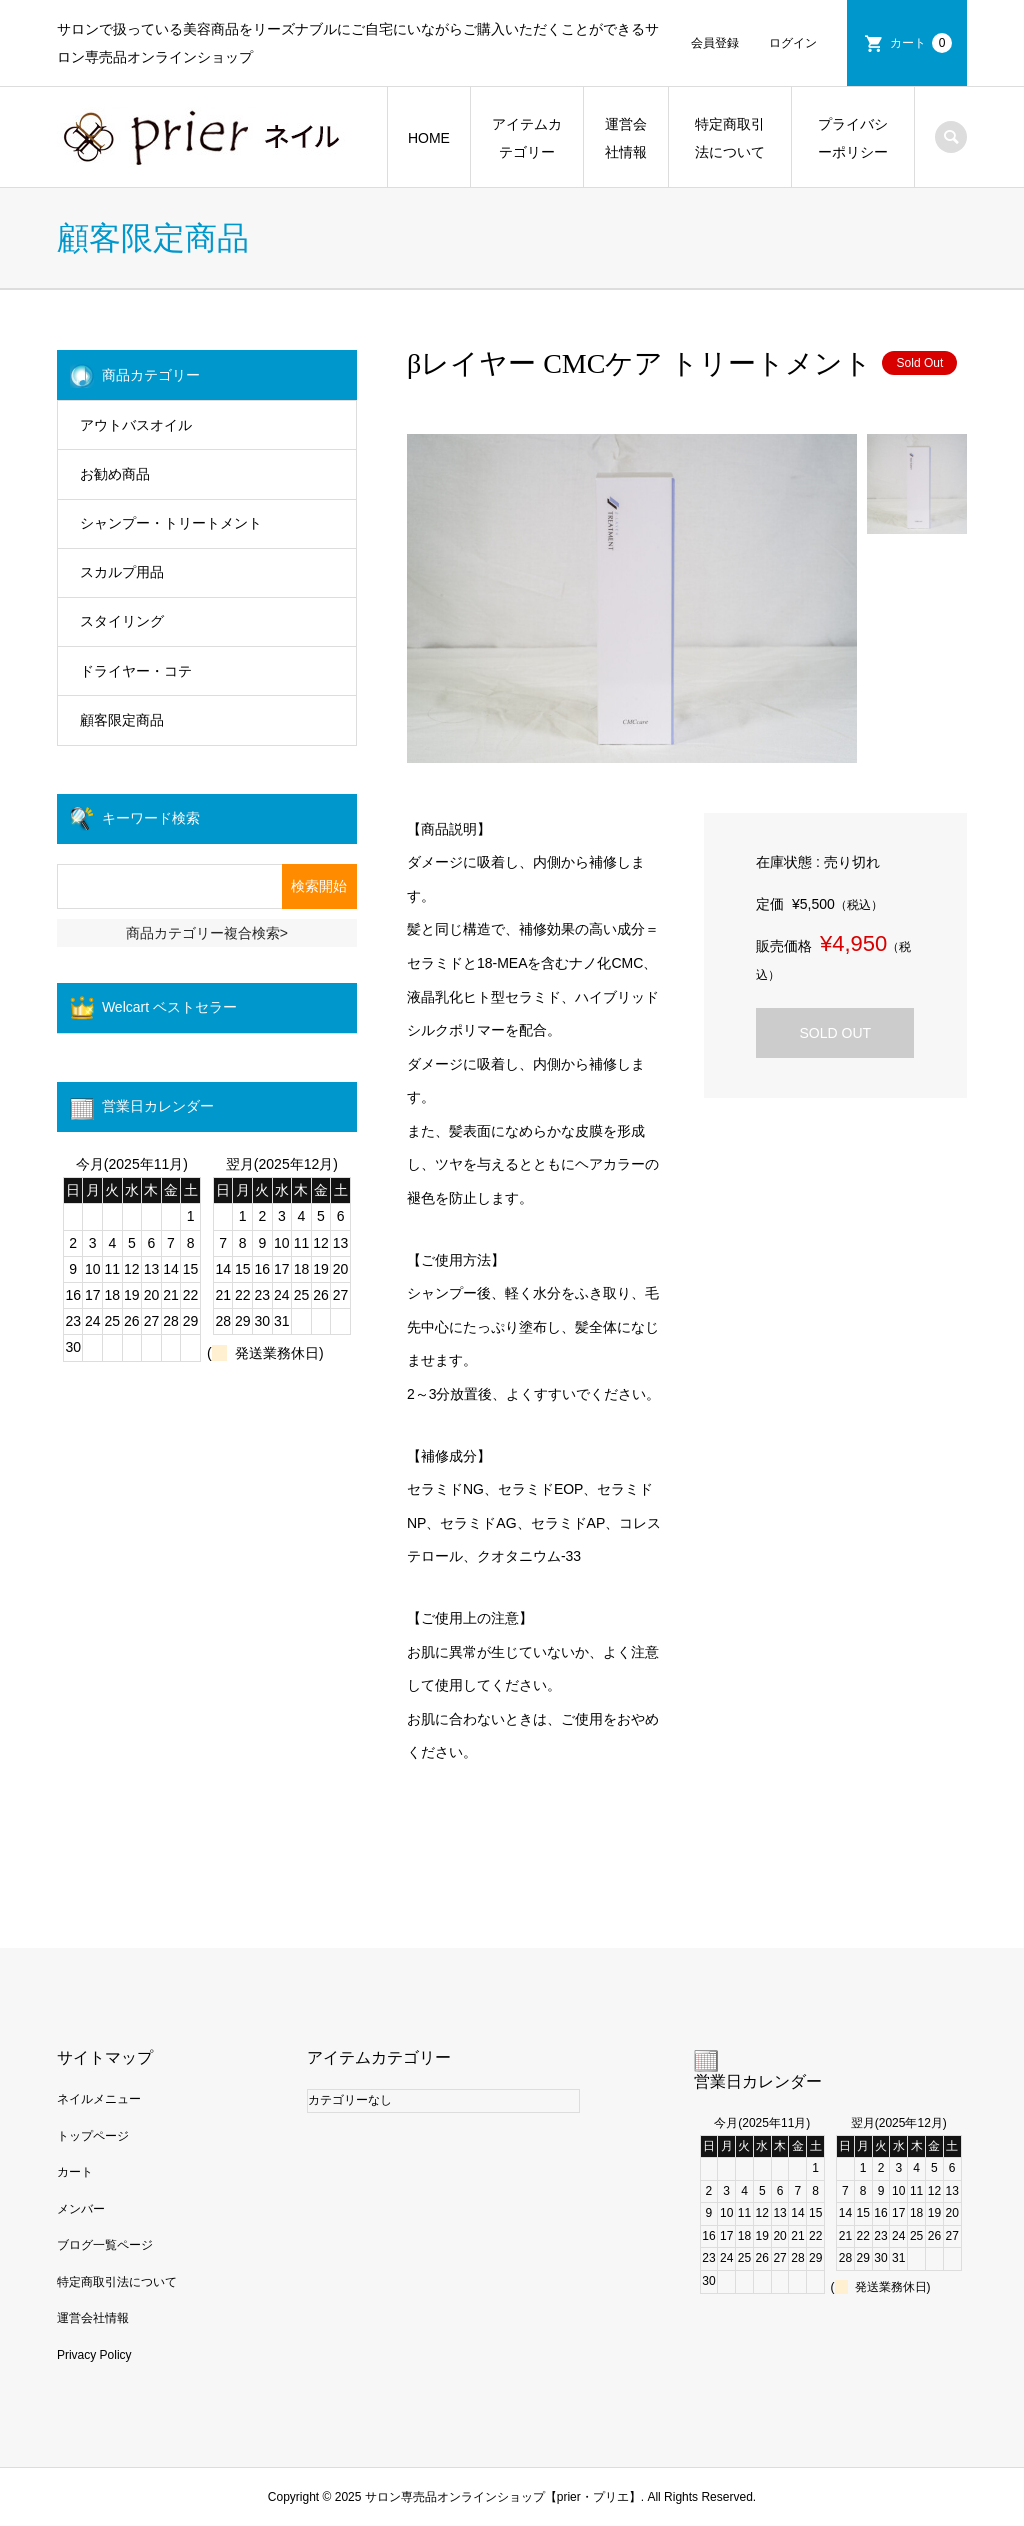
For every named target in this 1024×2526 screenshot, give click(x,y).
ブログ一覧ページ (105, 2245)
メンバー (81, 2209)
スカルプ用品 (122, 572)
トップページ (93, 2136)
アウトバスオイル (136, 425)
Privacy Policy (94, 2355)
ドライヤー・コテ (136, 671)
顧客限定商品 (122, 720)
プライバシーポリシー (853, 138)
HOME (429, 138)
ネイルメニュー (99, 2099)
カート (921, 43)
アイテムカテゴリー (527, 138)
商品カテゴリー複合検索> (207, 933)
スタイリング (122, 621)
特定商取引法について (730, 138)
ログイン (793, 43)
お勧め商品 (115, 474)
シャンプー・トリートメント (171, 523)
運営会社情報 (626, 138)
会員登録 (715, 43)
